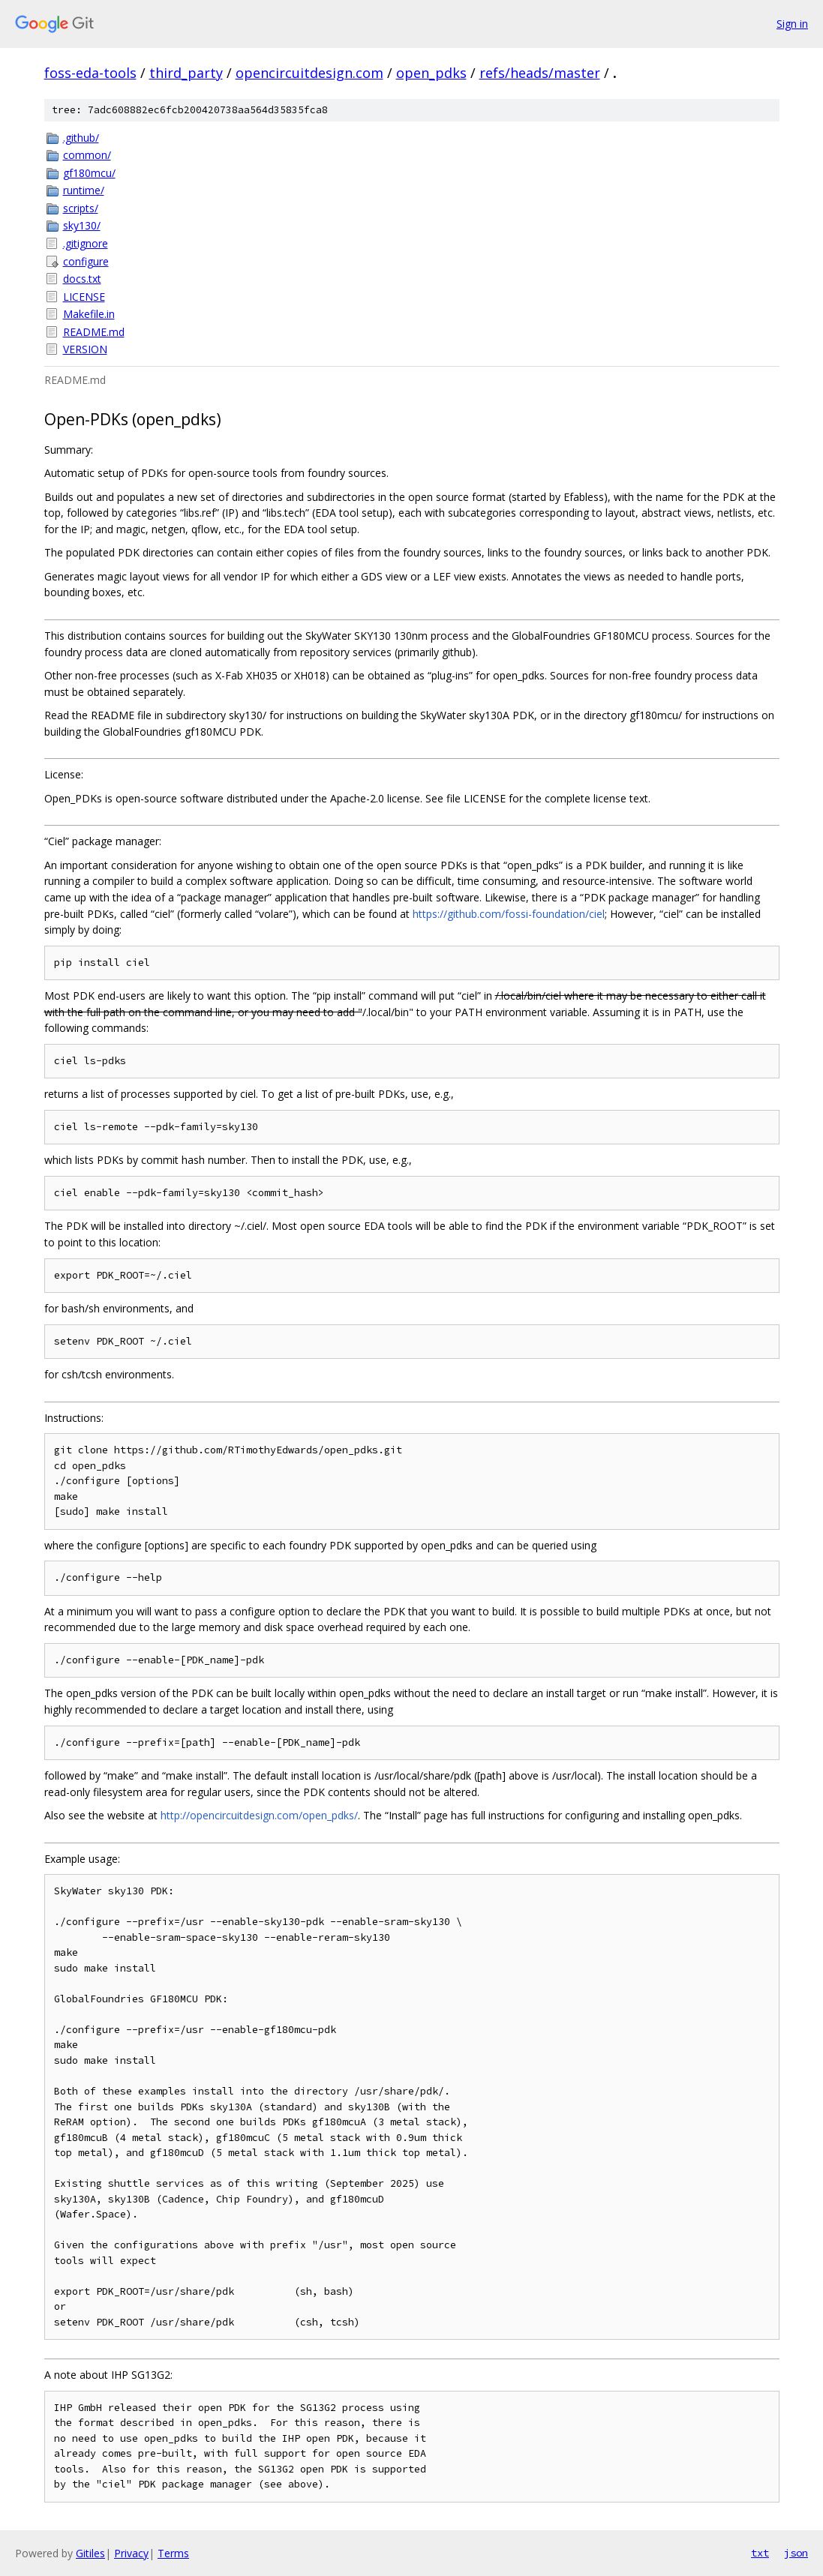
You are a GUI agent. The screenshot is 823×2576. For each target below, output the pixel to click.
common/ (87, 155)
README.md (94, 332)
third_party (186, 73)
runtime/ (83, 190)
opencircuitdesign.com (309, 73)
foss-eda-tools (90, 73)
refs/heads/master (539, 73)
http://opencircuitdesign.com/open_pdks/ (259, 1815)
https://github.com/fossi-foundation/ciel (509, 914)
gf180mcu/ (89, 173)
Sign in (792, 23)
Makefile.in (89, 314)
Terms (173, 2553)
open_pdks (431, 73)
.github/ (81, 137)
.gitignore (85, 243)
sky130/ (82, 225)
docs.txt (82, 278)
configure (86, 261)
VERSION (85, 349)
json (796, 2553)
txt (760, 2553)
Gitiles (90, 2553)
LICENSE (84, 296)
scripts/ (80, 208)
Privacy (131, 2553)
